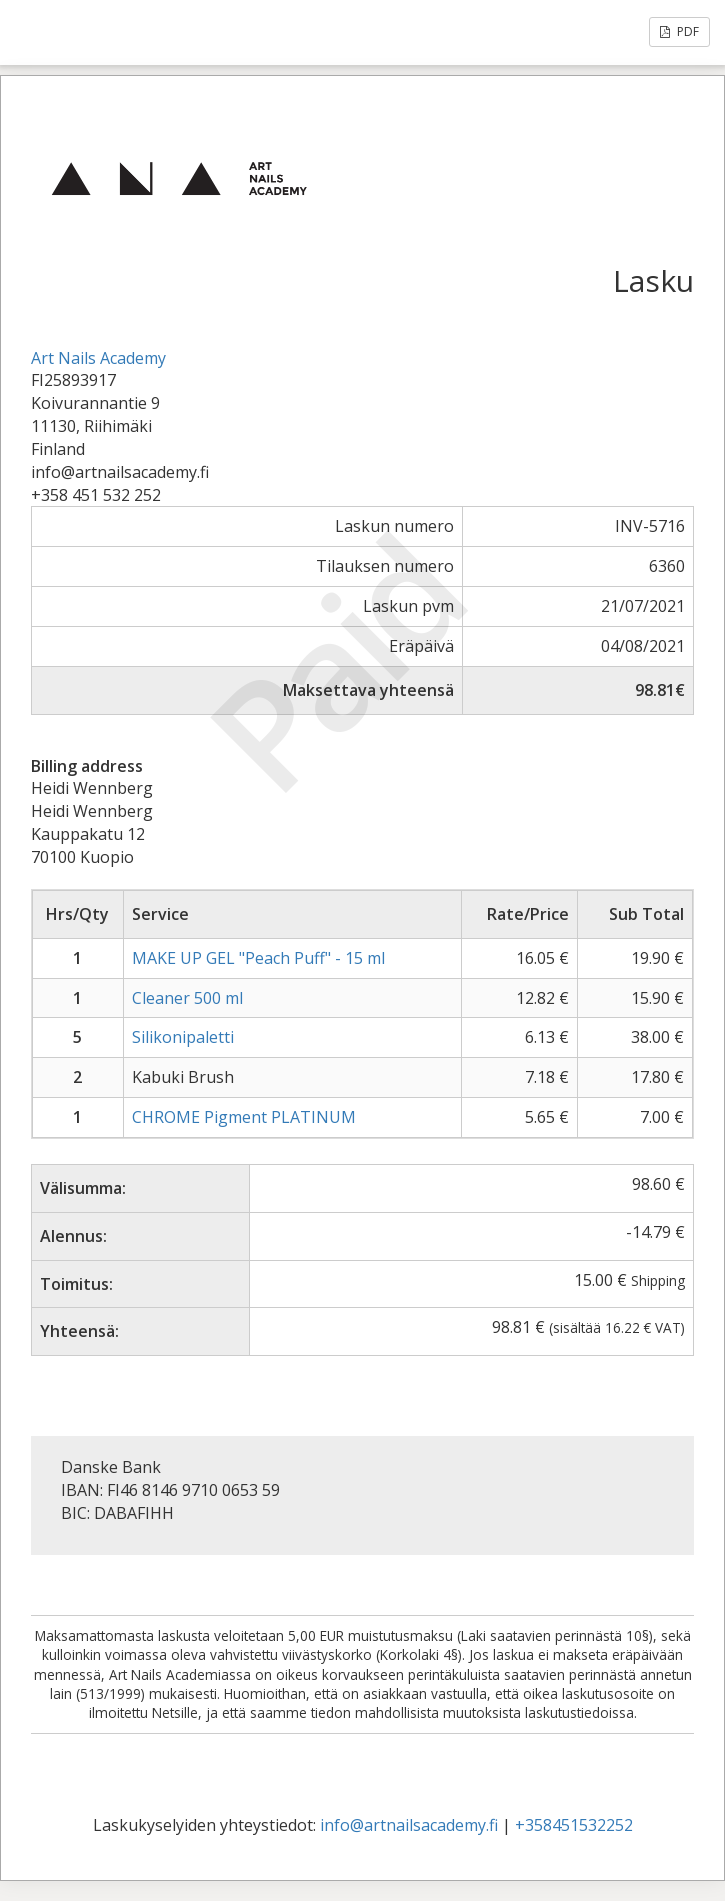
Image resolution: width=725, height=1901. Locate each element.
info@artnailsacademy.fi (409, 1825)
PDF (679, 31)
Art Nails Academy (98, 358)
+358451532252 (574, 1825)
